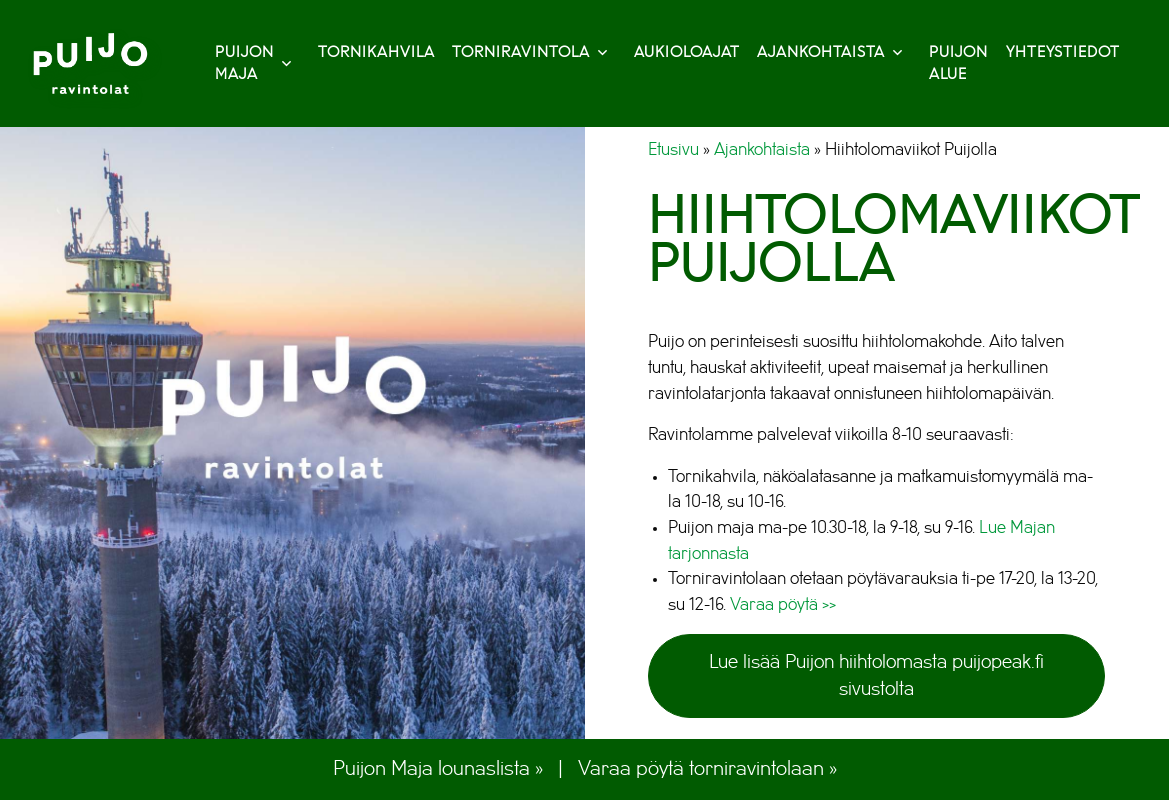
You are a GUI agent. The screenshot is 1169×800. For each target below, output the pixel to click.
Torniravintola (530, 53)
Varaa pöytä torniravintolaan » (707, 768)
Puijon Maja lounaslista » (438, 768)
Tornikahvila (376, 52)
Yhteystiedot (1063, 52)
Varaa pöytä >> (783, 605)
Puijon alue (958, 63)
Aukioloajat (687, 52)
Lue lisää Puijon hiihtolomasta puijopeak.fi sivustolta (876, 675)
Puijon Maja (253, 63)
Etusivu (673, 150)
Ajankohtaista (830, 53)
